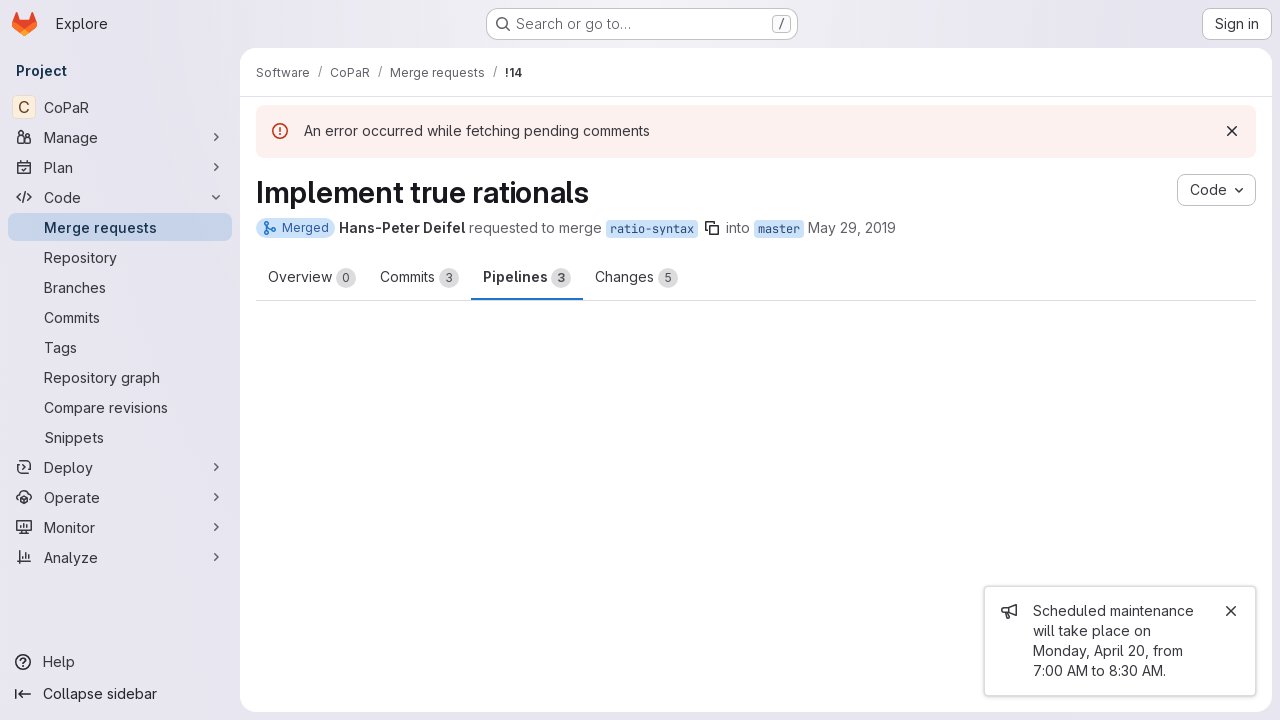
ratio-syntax (652, 229)
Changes (636, 278)
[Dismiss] (1232, 131)
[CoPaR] (120, 107)
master (779, 229)
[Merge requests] (120, 227)
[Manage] (120, 137)
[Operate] (120, 497)
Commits (419, 278)
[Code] (120, 197)
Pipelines (527, 278)
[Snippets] (120, 437)
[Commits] (120, 317)
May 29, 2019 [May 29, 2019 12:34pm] (852, 227)
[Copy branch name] (712, 228)
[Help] (120, 662)
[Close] (1231, 611)
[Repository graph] (120, 377)
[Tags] (120, 347)
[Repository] (120, 257)
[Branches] (120, 287)
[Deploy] (120, 467)
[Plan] (120, 167)
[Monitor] (120, 527)
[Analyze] (120, 557)
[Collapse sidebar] (120, 694)
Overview (312, 278)
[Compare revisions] (120, 407)
